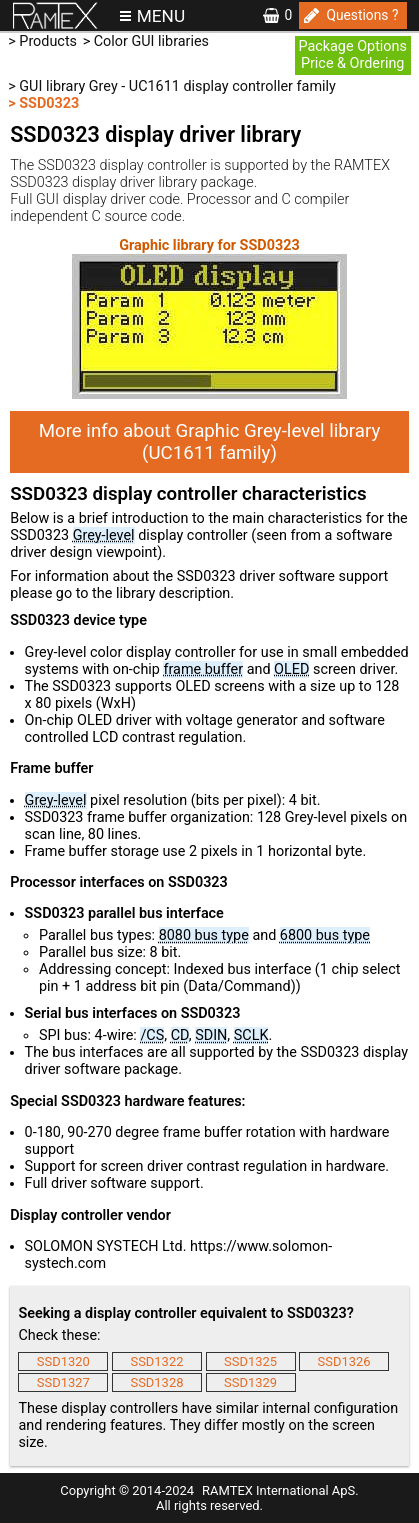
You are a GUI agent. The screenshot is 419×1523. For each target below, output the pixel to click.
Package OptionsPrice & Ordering (352, 55)
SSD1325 (250, 1361)
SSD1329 (250, 1382)
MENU (161, 16)
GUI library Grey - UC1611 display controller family (177, 86)
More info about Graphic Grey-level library (210, 442)
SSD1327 (63, 1382)
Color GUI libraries (151, 41)
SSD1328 (156, 1382)
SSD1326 (344, 1361)
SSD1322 (156, 1361)
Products (48, 41)
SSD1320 (63, 1361)
